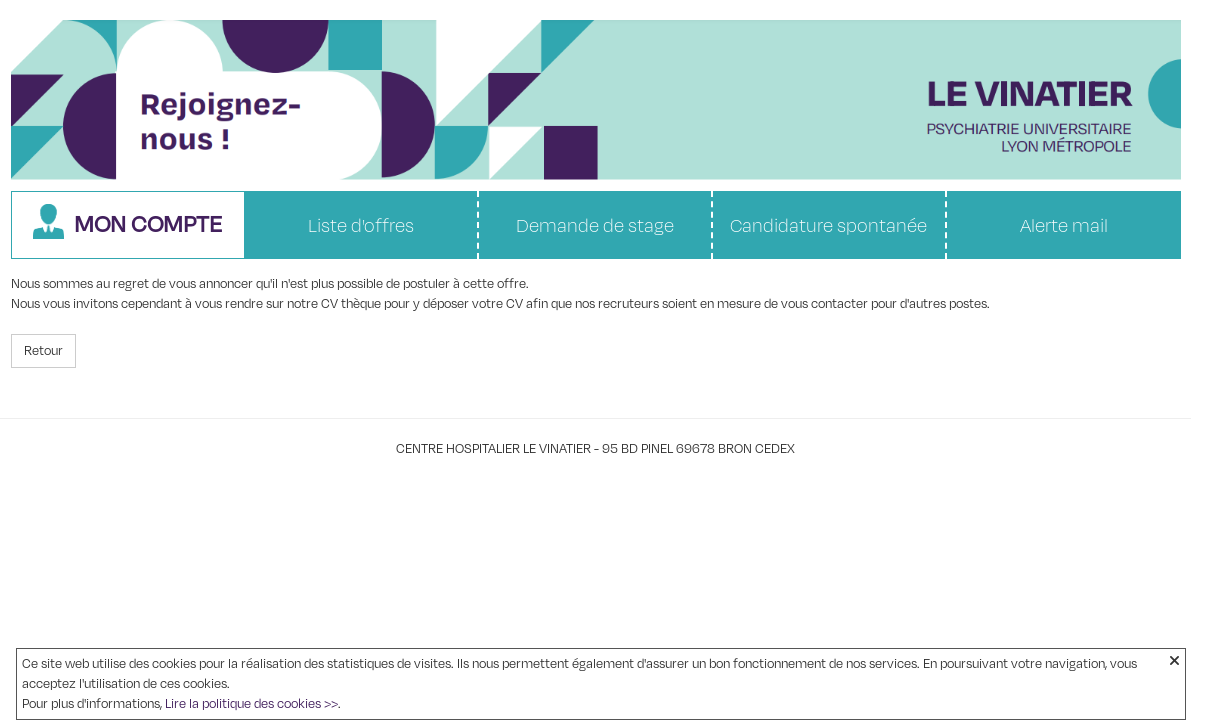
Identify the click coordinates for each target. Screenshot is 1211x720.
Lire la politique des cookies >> (251, 704)
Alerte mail (1064, 226)
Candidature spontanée (828, 226)
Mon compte (127, 222)
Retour (43, 351)
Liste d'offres (361, 226)
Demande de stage (595, 226)
